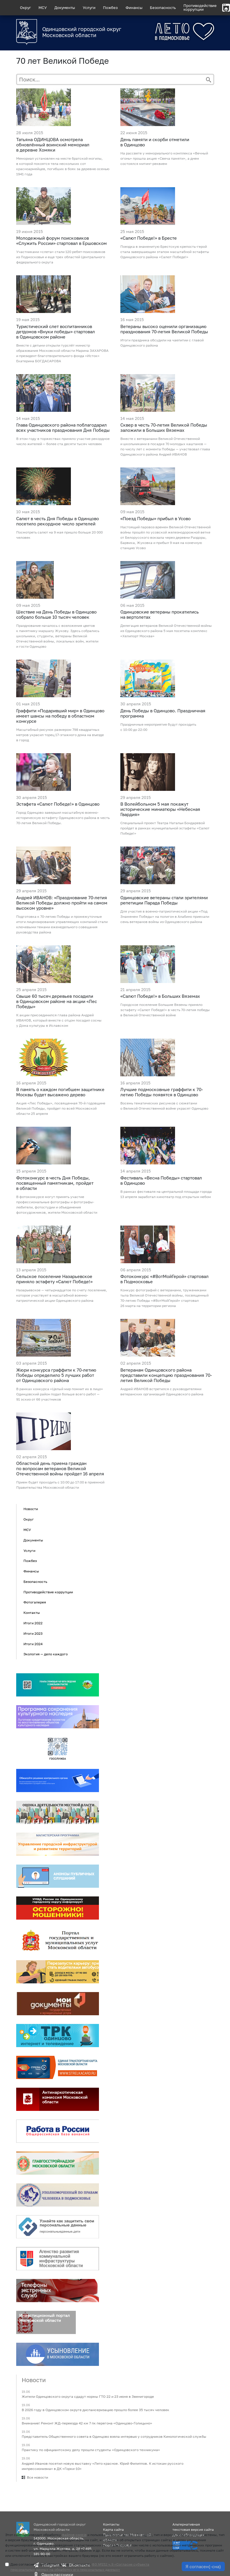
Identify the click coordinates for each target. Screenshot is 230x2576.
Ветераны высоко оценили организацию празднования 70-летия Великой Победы (164, 329)
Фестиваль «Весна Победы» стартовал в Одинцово (161, 1180)
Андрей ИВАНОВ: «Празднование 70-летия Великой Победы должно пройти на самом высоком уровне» (61, 903)
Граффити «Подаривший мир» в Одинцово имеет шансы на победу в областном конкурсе (60, 716)
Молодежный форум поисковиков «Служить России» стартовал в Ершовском (61, 240)
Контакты (31, 1613)
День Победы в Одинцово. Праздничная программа (162, 713)
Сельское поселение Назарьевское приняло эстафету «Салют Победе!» (54, 1279)
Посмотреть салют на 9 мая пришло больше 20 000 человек (59, 535)
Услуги (89, 7)
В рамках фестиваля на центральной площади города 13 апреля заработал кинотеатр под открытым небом (166, 1194)
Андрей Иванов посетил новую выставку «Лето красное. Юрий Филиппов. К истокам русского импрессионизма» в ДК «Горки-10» (102, 2466)
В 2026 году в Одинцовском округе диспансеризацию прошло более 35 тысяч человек (95, 2410)
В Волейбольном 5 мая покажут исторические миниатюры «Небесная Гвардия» (160, 809)
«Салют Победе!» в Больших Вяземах (160, 996)
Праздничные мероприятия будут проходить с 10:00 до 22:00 (158, 727)
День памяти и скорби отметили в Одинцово (154, 142)
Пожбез (110, 7)
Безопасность (163, 7)
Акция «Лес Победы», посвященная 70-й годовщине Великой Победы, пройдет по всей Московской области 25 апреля (60, 1108)
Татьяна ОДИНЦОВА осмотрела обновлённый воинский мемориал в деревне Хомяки (52, 144)
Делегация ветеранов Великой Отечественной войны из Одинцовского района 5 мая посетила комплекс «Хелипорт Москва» (166, 630)
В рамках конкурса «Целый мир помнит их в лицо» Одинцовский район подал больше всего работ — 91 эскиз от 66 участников (59, 1394)
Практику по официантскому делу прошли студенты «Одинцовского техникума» (91, 2450)
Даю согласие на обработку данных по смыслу (79, 2567)
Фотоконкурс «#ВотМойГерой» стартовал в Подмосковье (164, 1279)
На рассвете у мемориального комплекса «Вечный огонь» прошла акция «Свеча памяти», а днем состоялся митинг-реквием (164, 158)
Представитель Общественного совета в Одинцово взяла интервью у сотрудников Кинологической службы (114, 2437)
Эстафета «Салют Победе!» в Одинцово (58, 804)
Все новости (37, 2477)
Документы (64, 7)
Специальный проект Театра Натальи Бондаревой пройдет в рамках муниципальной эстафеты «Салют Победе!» (164, 828)
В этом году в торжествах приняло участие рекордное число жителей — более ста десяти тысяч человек (63, 441)
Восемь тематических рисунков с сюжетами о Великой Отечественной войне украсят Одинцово (164, 1105)
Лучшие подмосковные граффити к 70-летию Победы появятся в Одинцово (161, 1092)
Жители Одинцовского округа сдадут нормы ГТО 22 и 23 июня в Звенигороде (88, 2396)
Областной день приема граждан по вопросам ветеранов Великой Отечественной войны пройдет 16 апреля (60, 1468)
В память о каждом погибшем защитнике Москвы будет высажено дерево (60, 1092)
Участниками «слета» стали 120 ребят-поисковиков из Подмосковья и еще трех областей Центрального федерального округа (60, 257)
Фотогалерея (34, 1602)
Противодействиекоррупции (200, 7)
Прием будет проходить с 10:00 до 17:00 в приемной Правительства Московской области (60, 1485)
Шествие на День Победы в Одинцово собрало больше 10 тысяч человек (56, 614)
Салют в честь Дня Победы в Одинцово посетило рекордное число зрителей (57, 521)
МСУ (42, 7)
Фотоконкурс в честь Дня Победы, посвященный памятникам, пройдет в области (54, 1183)
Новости (30, 1509)
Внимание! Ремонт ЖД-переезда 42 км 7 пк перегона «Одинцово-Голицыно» (87, 2423)
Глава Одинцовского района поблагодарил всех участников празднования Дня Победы (63, 427)
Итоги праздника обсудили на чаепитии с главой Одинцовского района (162, 342)
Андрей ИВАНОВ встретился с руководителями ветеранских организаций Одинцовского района (161, 1391)
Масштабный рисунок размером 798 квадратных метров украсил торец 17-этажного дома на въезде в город (60, 734)
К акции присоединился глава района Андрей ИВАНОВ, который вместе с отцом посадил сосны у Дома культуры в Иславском (59, 1020)
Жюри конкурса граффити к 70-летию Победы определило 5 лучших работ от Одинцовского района (56, 1375)
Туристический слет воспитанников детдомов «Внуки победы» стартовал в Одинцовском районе (55, 331)
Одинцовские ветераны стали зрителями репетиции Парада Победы (164, 900)
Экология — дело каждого (45, 1654)
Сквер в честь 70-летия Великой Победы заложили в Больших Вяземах (163, 427)
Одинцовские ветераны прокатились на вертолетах (159, 614)
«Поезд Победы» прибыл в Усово (155, 518)
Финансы (134, 7)
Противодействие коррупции (48, 1592)
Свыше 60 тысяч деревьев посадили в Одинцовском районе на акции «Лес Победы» (56, 1001)
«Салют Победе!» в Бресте (148, 238)
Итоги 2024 (33, 1644)
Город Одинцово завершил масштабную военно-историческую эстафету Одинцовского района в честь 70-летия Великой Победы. (63, 817)
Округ (25, 7)
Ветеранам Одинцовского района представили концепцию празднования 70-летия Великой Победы (166, 1375)
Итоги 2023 (33, 1633)
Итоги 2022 (33, 1623)
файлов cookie (74, 2535)
